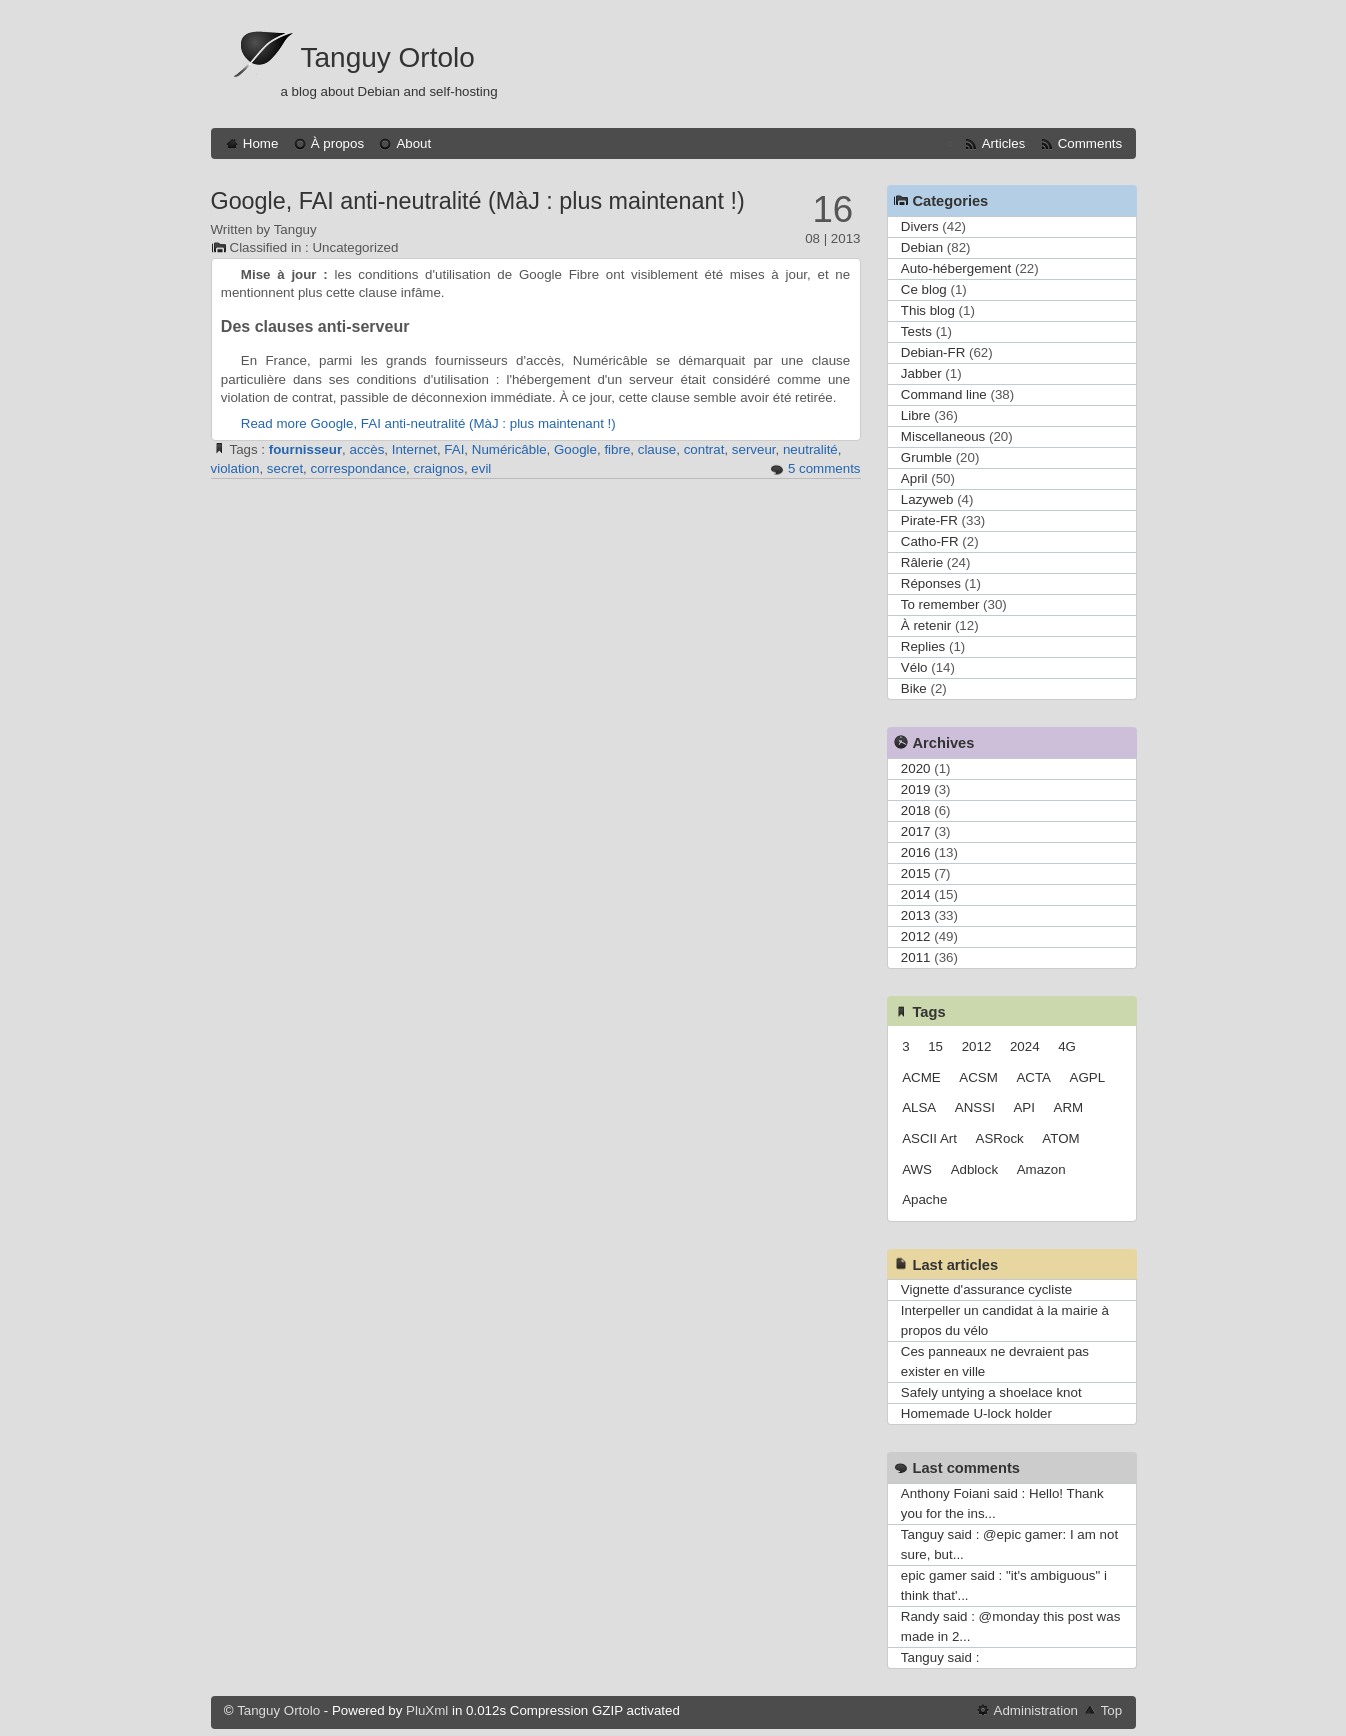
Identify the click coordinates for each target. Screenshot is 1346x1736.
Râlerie (922, 562)
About (413, 143)
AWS (917, 1169)
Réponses (931, 583)
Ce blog (924, 289)
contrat (704, 449)
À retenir (926, 625)
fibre (617, 449)
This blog (928, 310)
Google (575, 449)
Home (261, 143)
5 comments (824, 468)
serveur (754, 449)
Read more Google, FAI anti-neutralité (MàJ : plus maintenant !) (428, 423)
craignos (439, 468)
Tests (916, 331)
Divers (920, 226)
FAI (454, 449)
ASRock (1000, 1138)
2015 (916, 873)
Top (1112, 1710)
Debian (922, 247)
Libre (916, 415)
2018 (916, 810)
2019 (916, 789)
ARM (1069, 1107)
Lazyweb (927, 499)
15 (935, 1046)
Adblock (974, 1169)
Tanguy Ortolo (388, 57)
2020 (916, 768)
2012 (916, 936)
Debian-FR (933, 352)
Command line (944, 394)
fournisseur (305, 449)
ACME (921, 1077)
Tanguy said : (940, 1657)
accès (367, 449)
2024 (1025, 1046)
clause (657, 449)
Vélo (914, 667)
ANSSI (975, 1107)
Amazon (1041, 1169)
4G (1067, 1046)
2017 (916, 831)
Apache (924, 1199)
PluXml (427, 1710)
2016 (916, 852)
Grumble (926, 457)
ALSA (919, 1107)
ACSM (978, 1077)
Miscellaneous (943, 436)
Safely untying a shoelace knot (991, 1392)
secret (285, 468)
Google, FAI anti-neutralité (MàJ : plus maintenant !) (478, 201)
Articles (1004, 143)
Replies (923, 646)
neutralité (810, 449)
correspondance (359, 468)
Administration (1036, 1710)
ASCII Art (929, 1138)
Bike (914, 688)
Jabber (921, 373)
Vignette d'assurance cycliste (986, 1289)
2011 (916, 957)
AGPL (1088, 1077)
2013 (916, 915)
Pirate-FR (929, 520)
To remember (940, 604)
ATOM (1060, 1138)
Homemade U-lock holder (976, 1413)
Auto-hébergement (956, 268)
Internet (414, 449)
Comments (1090, 143)
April (914, 478)
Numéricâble (509, 449)
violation (235, 468)
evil (481, 468)
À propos (337, 143)
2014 (916, 894)
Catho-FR (930, 541)
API (1023, 1107)
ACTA (1033, 1077)
